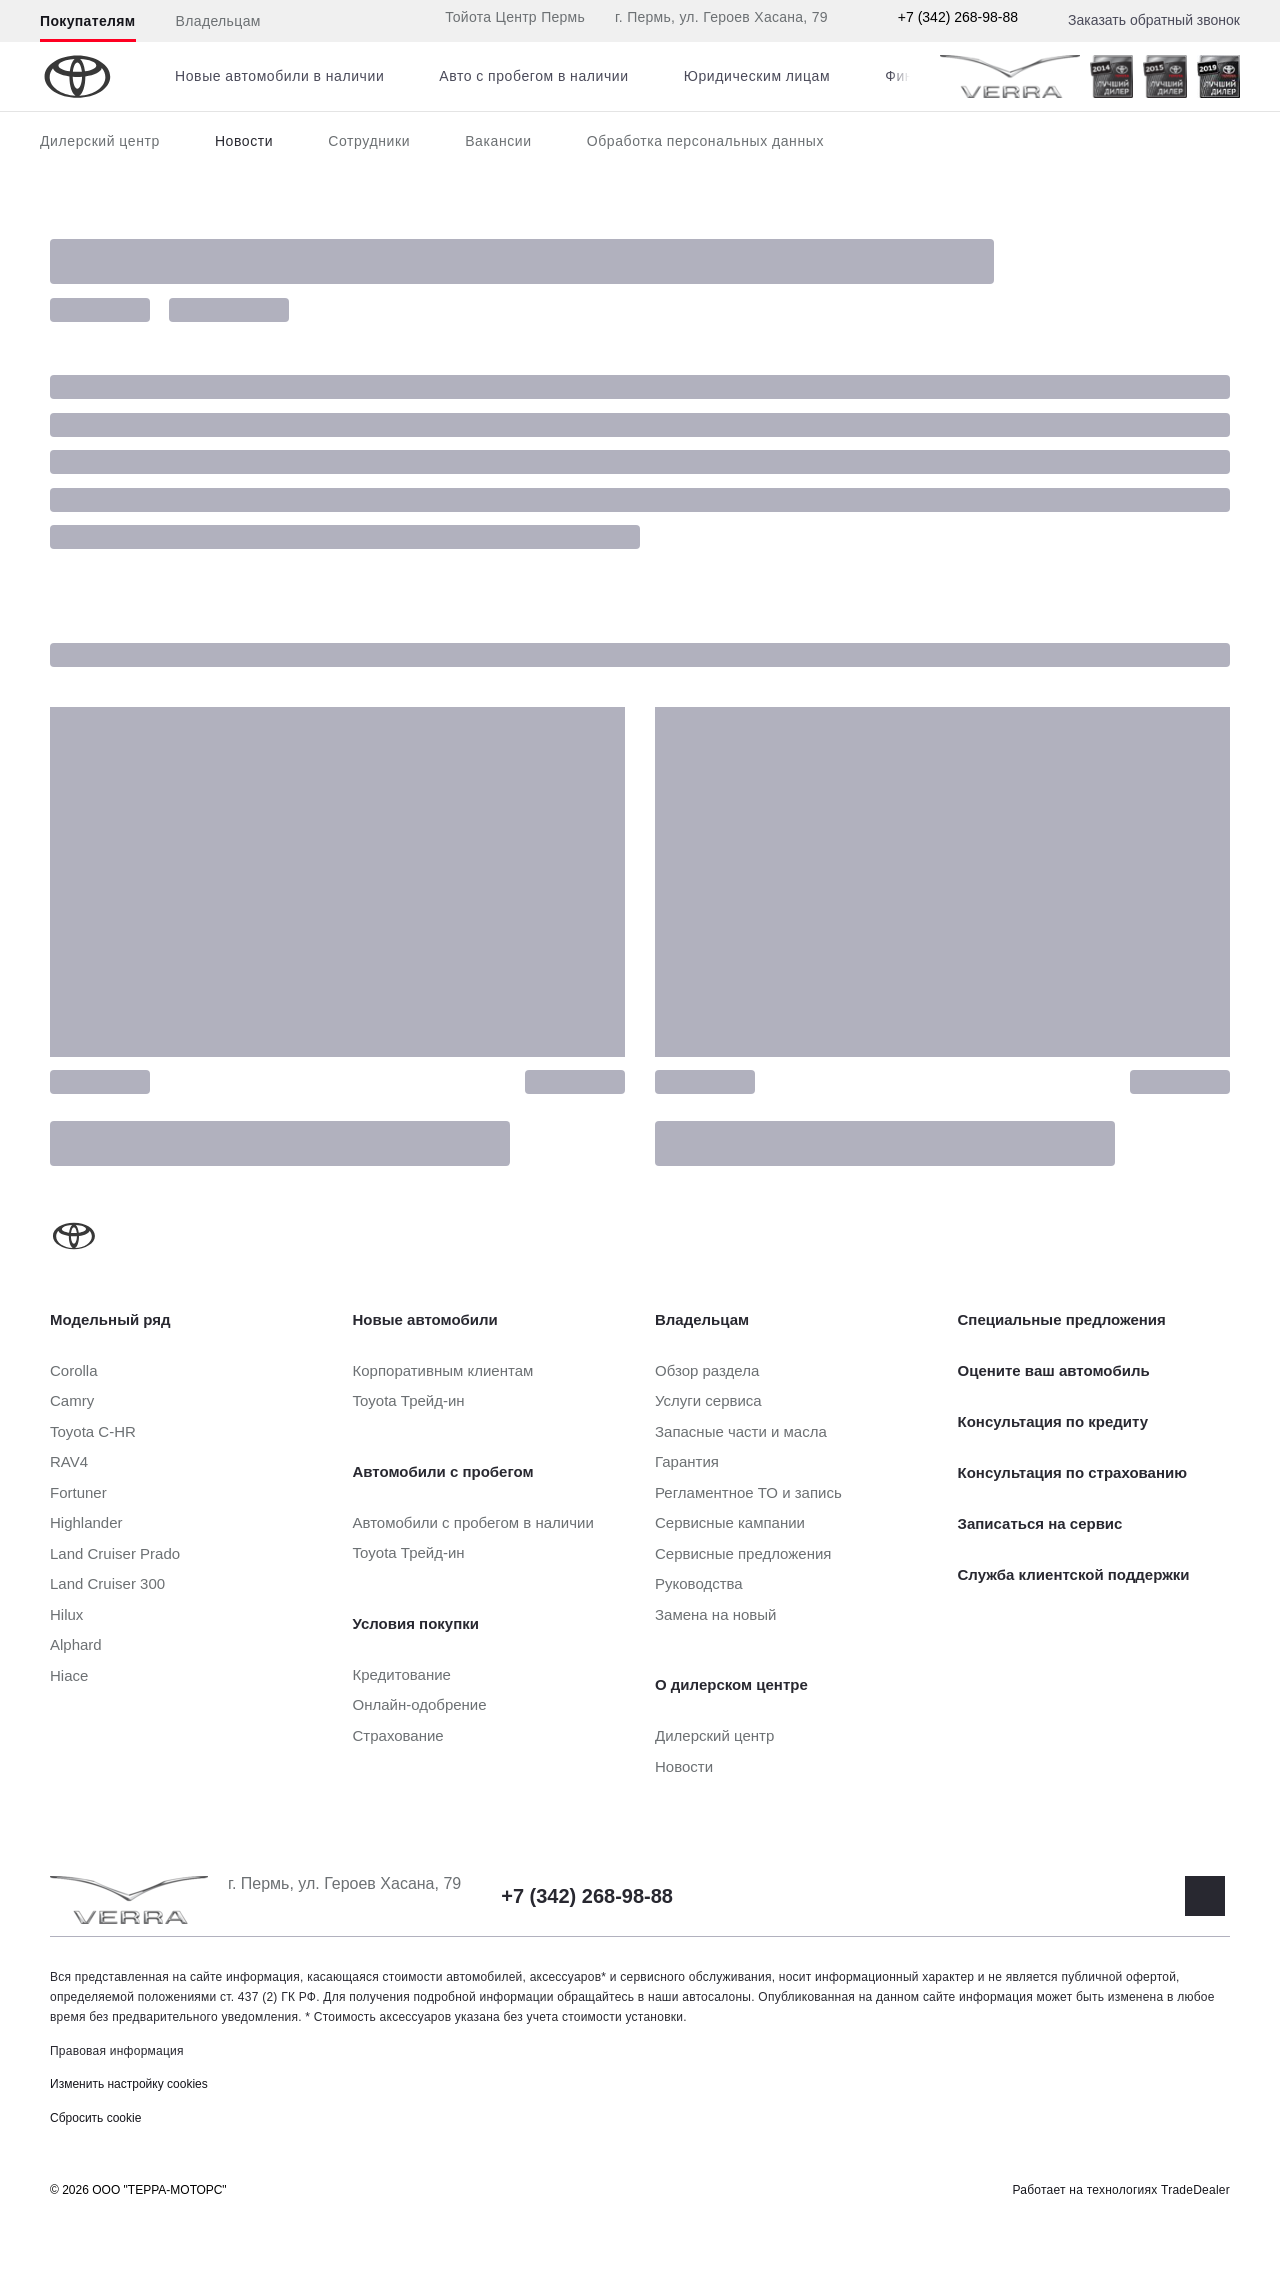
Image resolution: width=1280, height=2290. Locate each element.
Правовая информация (117, 2051)
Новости (244, 141)
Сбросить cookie (95, 2118)
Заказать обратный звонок (1154, 20)
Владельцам (218, 21)
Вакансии (498, 141)
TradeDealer (1195, 2190)
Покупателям (88, 21)
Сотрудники (369, 141)
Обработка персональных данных (705, 141)
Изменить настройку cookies (129, 2084)
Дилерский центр (100, 141)
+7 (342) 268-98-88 (958, 17)
